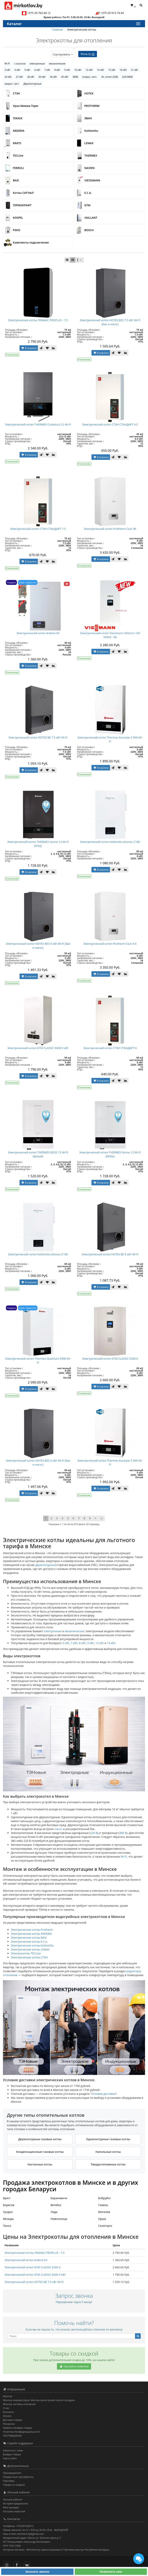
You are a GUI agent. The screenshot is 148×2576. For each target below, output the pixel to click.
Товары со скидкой (14, 2484)
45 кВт (64, 76)
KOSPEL (18, 217)
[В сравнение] (54, 348)
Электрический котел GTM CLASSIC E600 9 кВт (38, 1048)
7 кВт (47, 70)
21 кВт (134, 70)
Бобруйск (104, 2198)
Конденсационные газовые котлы (40, 2152)
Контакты (8, 2412)
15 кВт (111, 70)
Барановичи (59, 2198)
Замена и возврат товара (17, 2427)
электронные (37, 63)
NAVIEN (89, 168)
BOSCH (89, 230)
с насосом (19, 63)
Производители (12, 2473)
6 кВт (37, 70)
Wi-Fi (7, 63)
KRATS (17, 143)
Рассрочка (9, 2424)
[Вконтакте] (27, 2564)
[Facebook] (17, 2564)
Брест (6, 2198)
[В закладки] (47, 348)
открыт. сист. (89, 76)
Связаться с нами (13, 2450)
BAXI (16, 180)
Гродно (8, 2212)
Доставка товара (12, 2420)
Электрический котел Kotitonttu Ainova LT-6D (38, 1254)
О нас (6, 2408)
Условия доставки (103, 2094)
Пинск (7, 2226)
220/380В (127, 76)
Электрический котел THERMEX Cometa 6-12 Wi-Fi (38, 424)
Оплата (7, 2416)
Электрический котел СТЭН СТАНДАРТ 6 (110, 1048)
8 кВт (57, 70)
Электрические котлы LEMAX (30, 1949)
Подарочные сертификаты (18, 2477)
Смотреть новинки (74, 2366)
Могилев (104, 2212)
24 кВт (8, 76)
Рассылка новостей (14, 2511)
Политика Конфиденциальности (21, 2431)
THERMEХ (90, 155)
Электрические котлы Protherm (32, 1930)
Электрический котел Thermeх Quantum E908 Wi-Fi (38, 1360)
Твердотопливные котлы (108, 2164)
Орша (102, 2219)
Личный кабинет (12, 2499)
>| (101, 1518)
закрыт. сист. (12, 83)
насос (58, 1829)
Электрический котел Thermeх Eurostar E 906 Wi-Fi (109, 739)
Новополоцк (59, 2219)
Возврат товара (12, 2454)
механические (57, 63)
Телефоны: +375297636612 (18, 2526)
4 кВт (17, 70)
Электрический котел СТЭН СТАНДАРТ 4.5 (110, 424)
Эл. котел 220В (109, 76)
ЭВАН (88, 118)
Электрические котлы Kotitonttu (32, 1945)
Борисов (8, 2205)
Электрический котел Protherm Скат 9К (110, 529)
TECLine (18, 155)
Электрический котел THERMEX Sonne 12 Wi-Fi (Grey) (38, 844)
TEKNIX (17, 118)
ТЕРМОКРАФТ (22, 205)
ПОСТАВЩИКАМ (12, 2435)
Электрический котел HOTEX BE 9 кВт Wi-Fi (110, 1254)
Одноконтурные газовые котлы (108, 2139)
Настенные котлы (39, 2164)
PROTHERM (92, 105)
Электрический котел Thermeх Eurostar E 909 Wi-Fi (109, 1462)
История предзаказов (15, 2503)
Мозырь (8, 2219)
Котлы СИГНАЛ (23, 192)
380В (75, 76)
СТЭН (16, 93)
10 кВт (77, 70)
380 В (123, 1833)
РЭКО (16, 230)
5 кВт (27, 70)
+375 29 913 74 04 (112, 13)
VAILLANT (90, 217)
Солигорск (105, 2226)
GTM (87, 205)
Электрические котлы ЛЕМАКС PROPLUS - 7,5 (38, 320)
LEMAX (88, 143)
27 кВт (19, 76)
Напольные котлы (108, 2152)
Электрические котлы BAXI (29, 1937)
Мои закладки (11, 2507)
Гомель (103, 2205)
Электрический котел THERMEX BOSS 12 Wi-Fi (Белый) (38, 1154)
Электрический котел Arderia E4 (38, 633)
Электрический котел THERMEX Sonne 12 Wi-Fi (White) (110, 1154)
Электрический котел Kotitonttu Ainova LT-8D (110, 842)
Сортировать (63, 54)
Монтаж (7, 2396)
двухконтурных (45, 1565)
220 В (94, 1833)
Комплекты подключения (31, 242)
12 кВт (89, 70)
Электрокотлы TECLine (26, 1953)
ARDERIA (18, 130)
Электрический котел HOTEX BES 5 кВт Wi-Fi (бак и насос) (38, 946)
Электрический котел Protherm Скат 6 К (110, 944)
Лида (54, 2212)
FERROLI (18, 168)
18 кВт (123, 70)
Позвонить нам (111, 2571)
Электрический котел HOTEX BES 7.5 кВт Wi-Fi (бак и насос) (110, 322)
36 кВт (53, 76)
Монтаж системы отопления (19, 2404)
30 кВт (42, 76)
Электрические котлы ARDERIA (31, 1934)
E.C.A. (88, 192)
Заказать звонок (37, 2571)
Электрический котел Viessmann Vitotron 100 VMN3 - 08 (110, 635)
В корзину (28, 348)
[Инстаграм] (7, 2564)
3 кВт (7, 70)
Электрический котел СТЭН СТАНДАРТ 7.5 (38, 529)
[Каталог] (138, 23)
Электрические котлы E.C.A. (29, 1941)
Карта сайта (10, 2458)
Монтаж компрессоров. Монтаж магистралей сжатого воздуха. (39, 2400)
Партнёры (9, 2481)
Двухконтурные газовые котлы (39, 2139)
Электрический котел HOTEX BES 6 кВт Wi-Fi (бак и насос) (38, 1462)
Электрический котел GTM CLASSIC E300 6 (110, 1358)
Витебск (56, 2205)
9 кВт (67, 70)
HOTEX (88, 93)
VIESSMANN (92, 180)
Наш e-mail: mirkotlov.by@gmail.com (23, 2534)
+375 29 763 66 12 (39, 13)
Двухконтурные (32, 83)
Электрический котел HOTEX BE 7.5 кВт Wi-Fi (38, 737)
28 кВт (30, 76)
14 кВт (100, 70)
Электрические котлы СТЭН (29, 1957)
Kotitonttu (91, 130)
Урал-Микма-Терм (25, 105)
